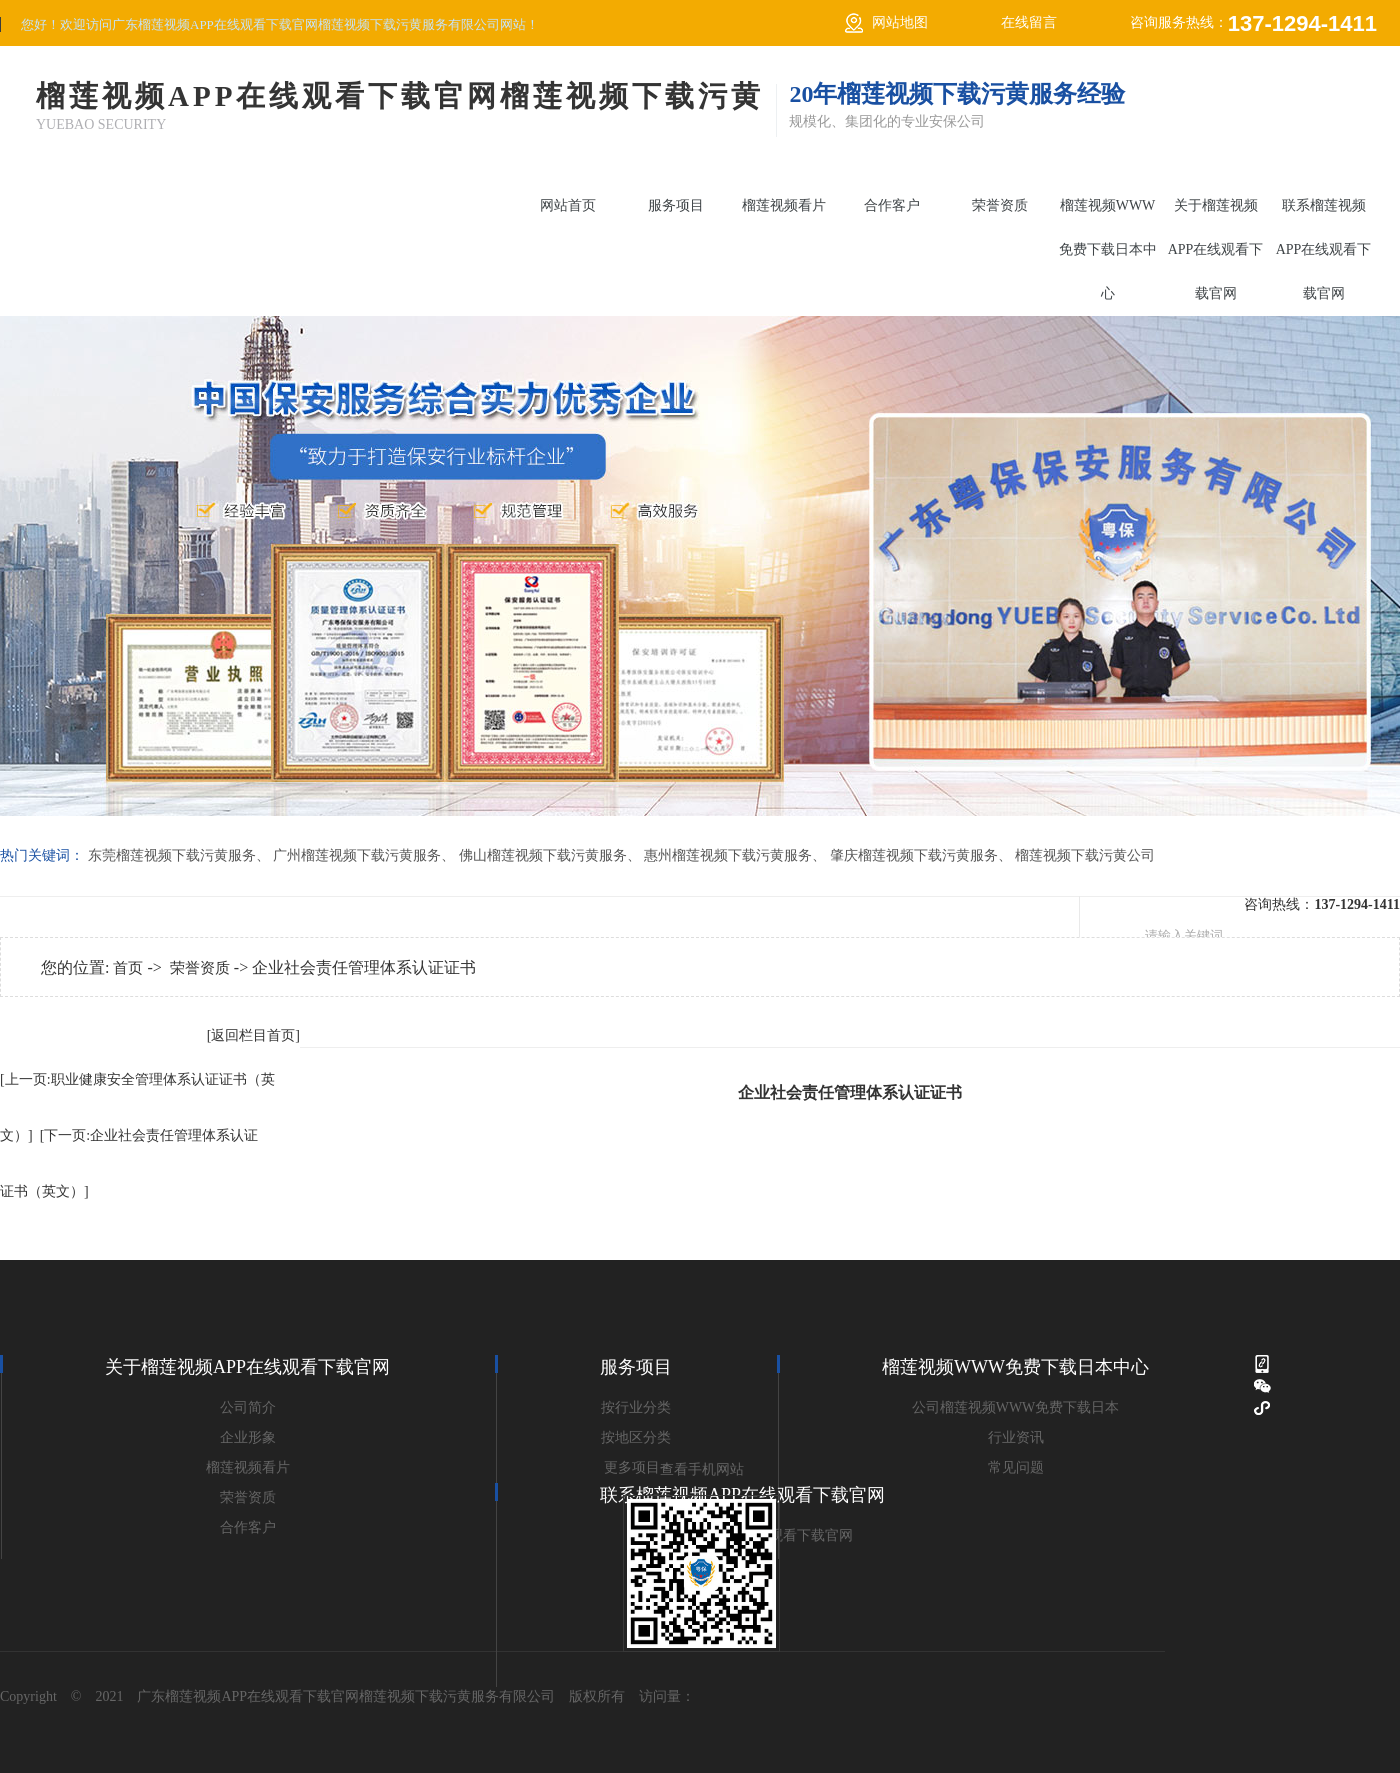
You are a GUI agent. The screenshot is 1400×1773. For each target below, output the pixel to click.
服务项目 (676, 205)
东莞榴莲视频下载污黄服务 (172, 855)
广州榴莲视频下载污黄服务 (357, 855)
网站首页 (568, 205)
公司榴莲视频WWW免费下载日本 (1016, 1407)
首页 (128, 968)
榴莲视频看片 (784, 205)
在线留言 (1029, 22)
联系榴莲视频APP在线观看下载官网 (1324, 249)
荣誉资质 (1000, 205)
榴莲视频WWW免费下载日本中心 (1108, 249)
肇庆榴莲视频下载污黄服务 (914, 855)
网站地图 (900, 22)
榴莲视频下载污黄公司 (1085, 855)
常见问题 (1016, 1467)
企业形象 (248, 1437)
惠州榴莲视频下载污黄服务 (728, 855)
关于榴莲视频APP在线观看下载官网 (1216, 249)
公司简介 (248, 1407)
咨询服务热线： (1253, 23)
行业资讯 (1016, 1437)
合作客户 (892, 205)
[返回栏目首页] (253, 1035)
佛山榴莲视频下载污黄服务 (543, 855)
